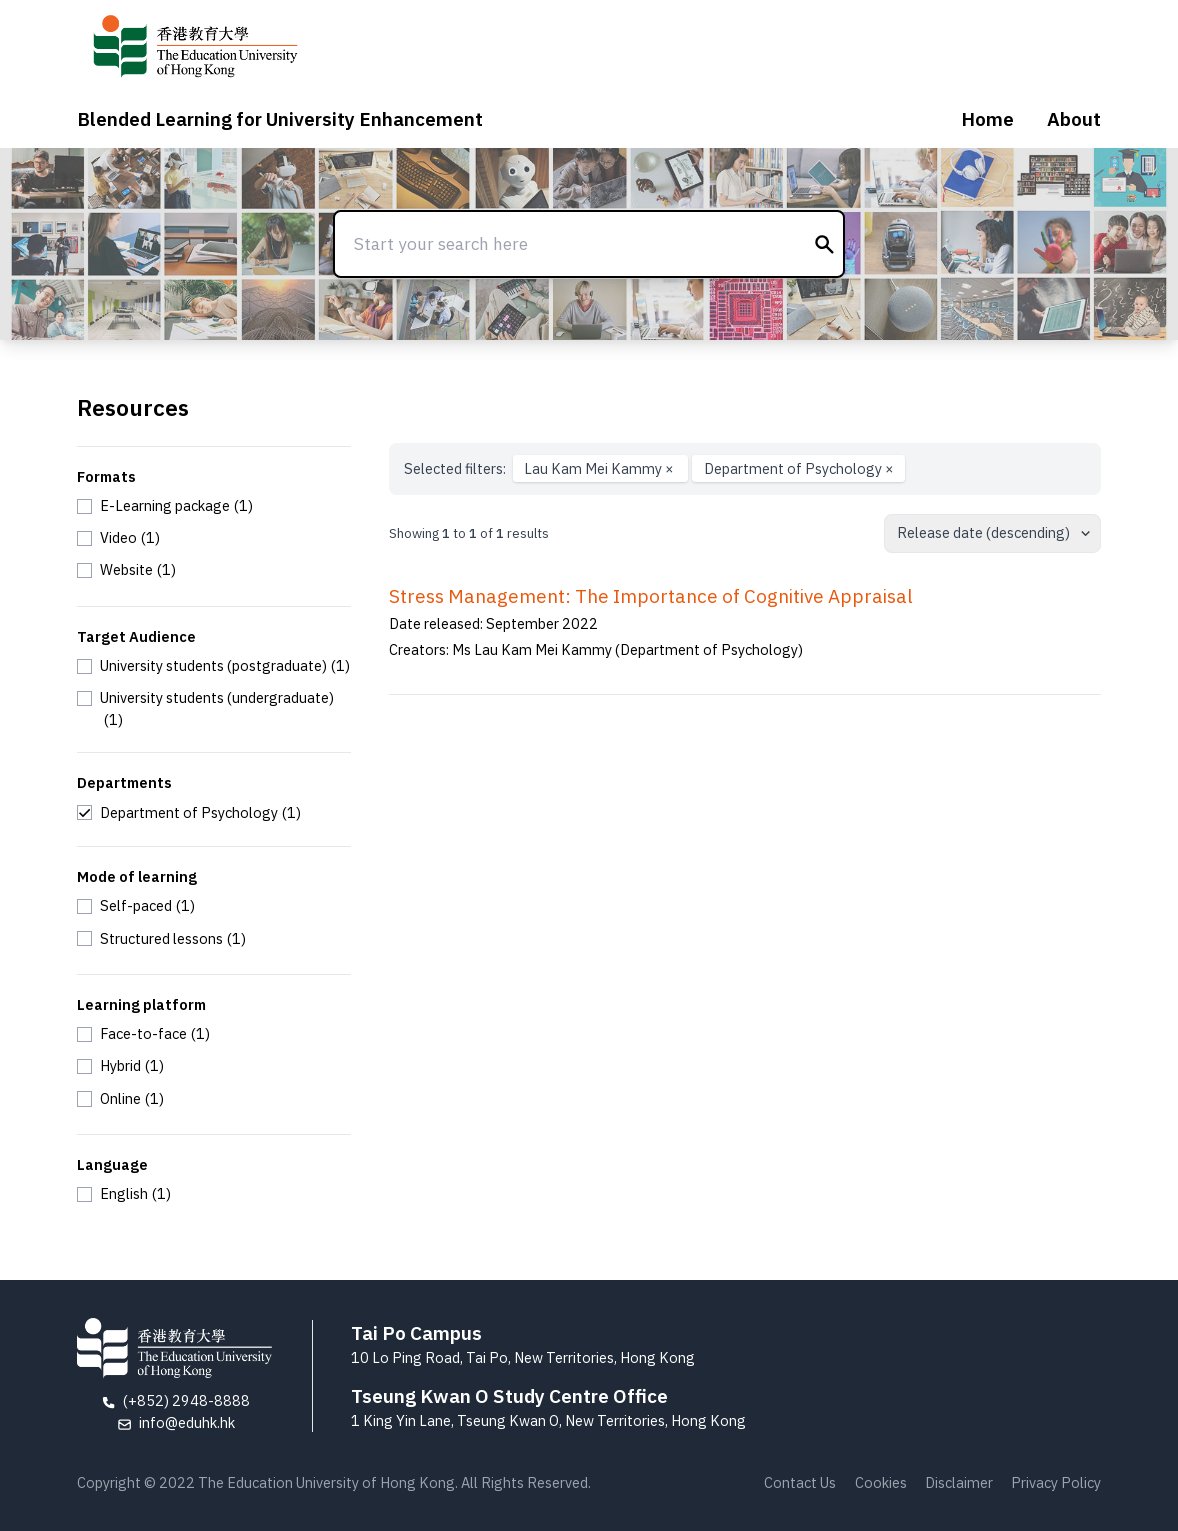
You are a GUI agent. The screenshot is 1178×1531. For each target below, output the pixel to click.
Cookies (881, 1482)
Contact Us (800, 1482)
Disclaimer (959, 1482)
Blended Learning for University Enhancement (280, 119)
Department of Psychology (799, 468)
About (1074, 119)
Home (987, 119)
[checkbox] (165, 506)
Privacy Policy (1056, 1482)
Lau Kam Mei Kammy (600, 468)
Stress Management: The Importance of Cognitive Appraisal (651, 596)
